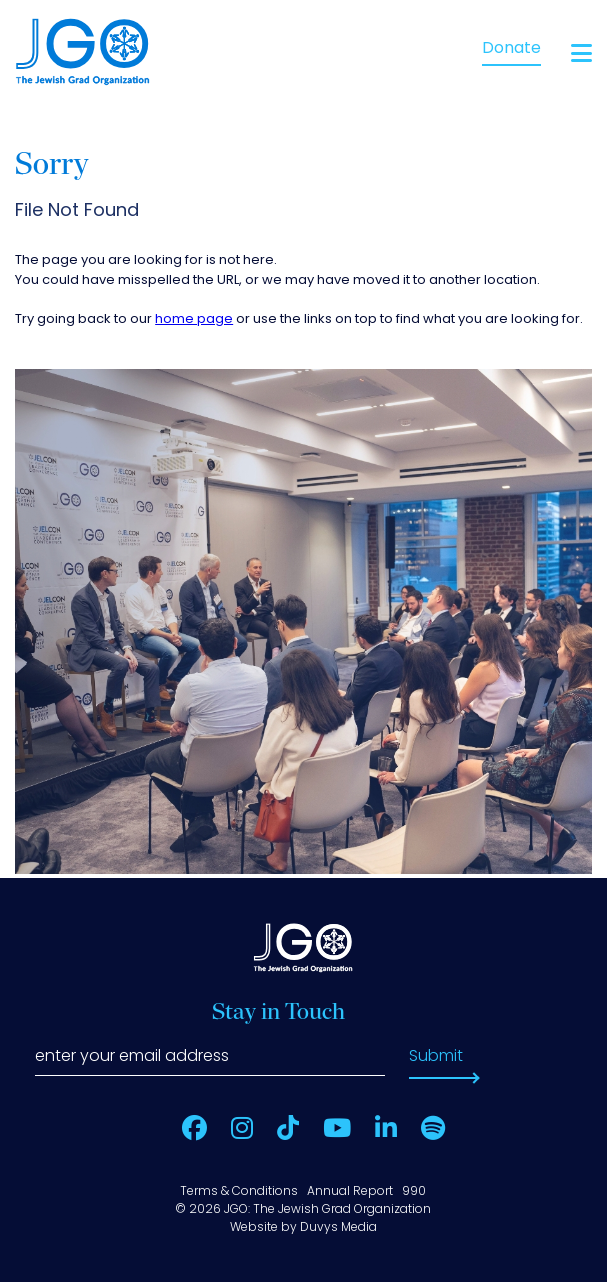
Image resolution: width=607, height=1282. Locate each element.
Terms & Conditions (239, 1192)
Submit (436, 1057)
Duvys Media (338, 1228)
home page (194, 319)
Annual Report (350, 1192)
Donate (511, 49)
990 (414, 1192)
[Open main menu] (581, 53)
